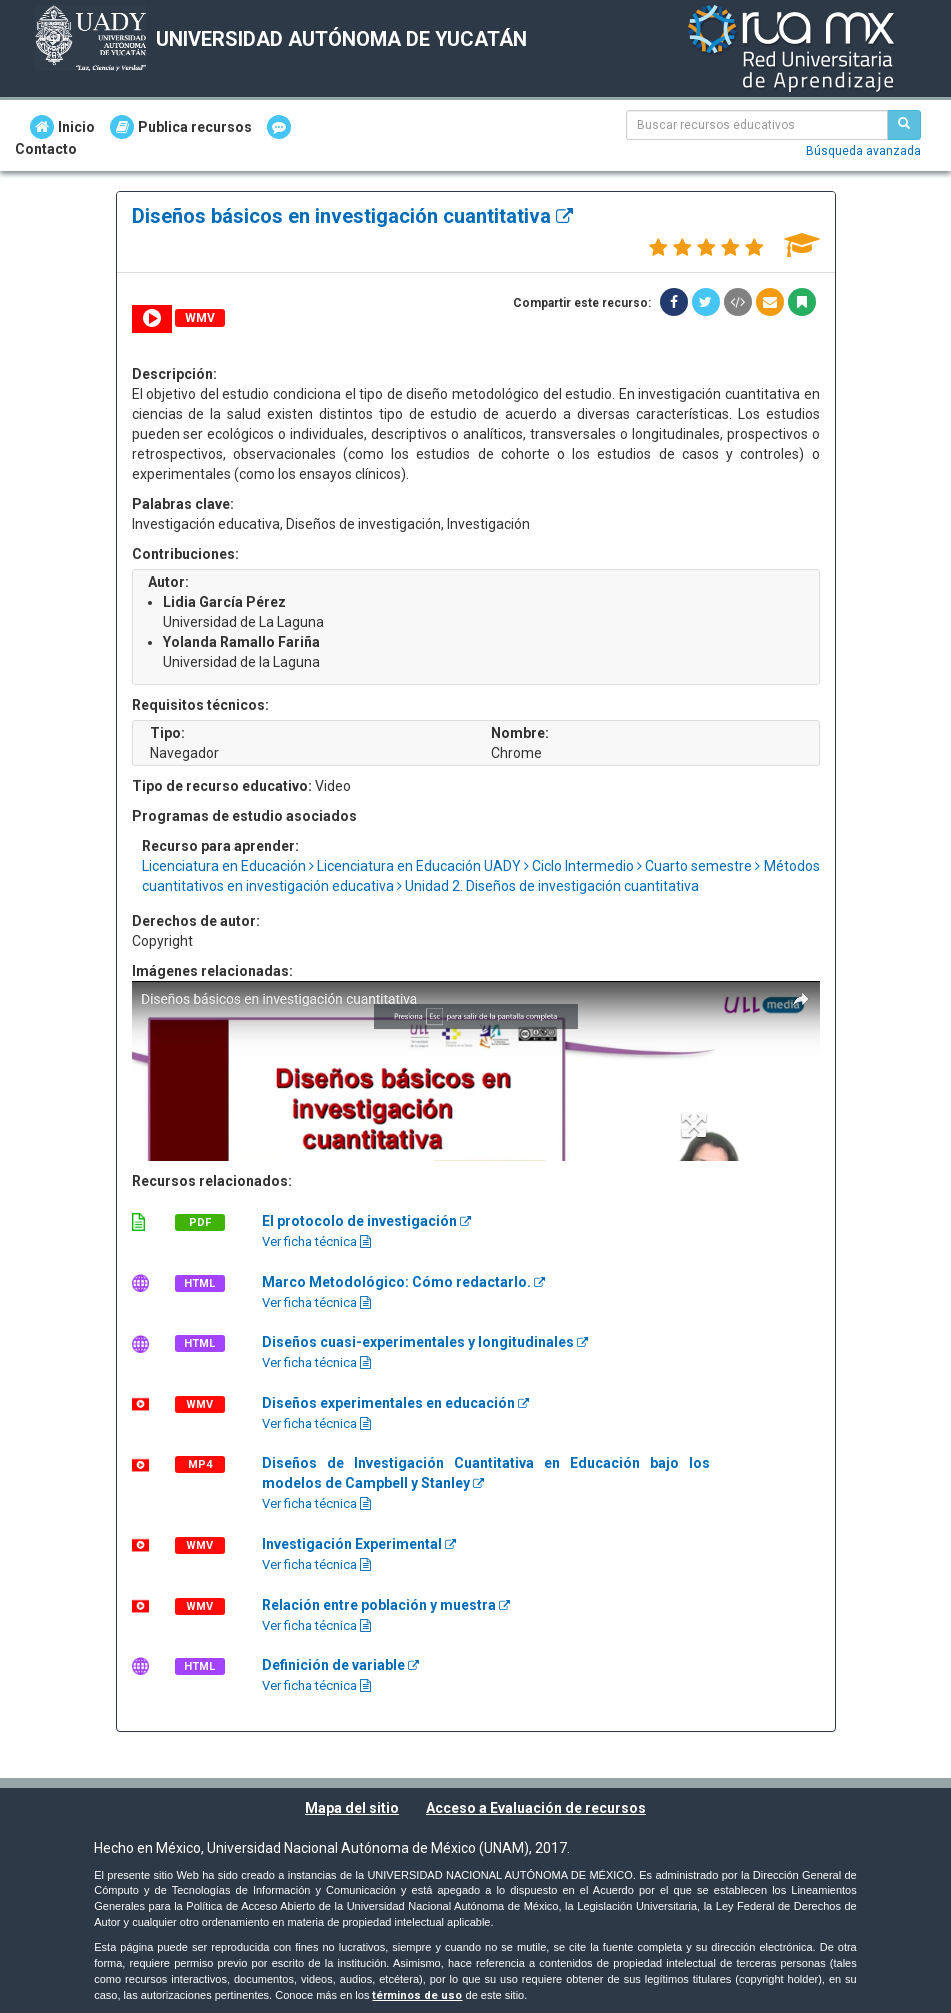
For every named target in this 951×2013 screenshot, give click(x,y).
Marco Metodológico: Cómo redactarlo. (403, 1282)
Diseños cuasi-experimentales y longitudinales (425, 1342)
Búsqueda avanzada (863, 151)
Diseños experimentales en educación (395, 1403)
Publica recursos (181, 127)
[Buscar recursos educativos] (904, 125)
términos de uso (417, 1995)
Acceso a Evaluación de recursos (536, 1808)
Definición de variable (340, 1665)
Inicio (62, 127)
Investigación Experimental (359, 1544)
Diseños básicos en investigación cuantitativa (352, 216)
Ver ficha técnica (316, 1241)
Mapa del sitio (352, 1808)
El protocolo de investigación (366, 1221)
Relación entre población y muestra (386, 1605)
